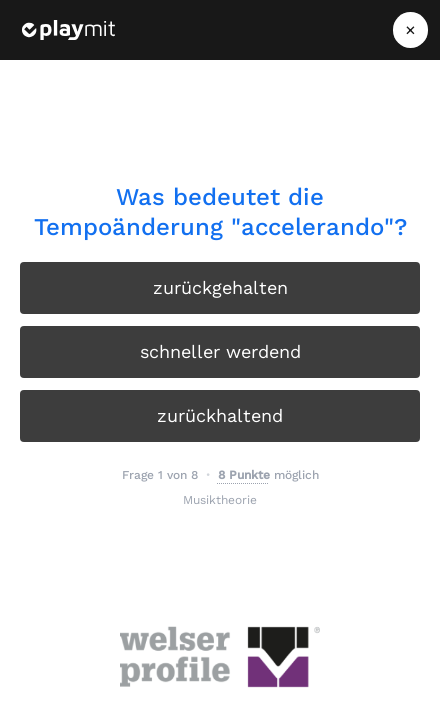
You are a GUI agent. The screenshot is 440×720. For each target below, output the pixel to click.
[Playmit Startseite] (68, 30)
